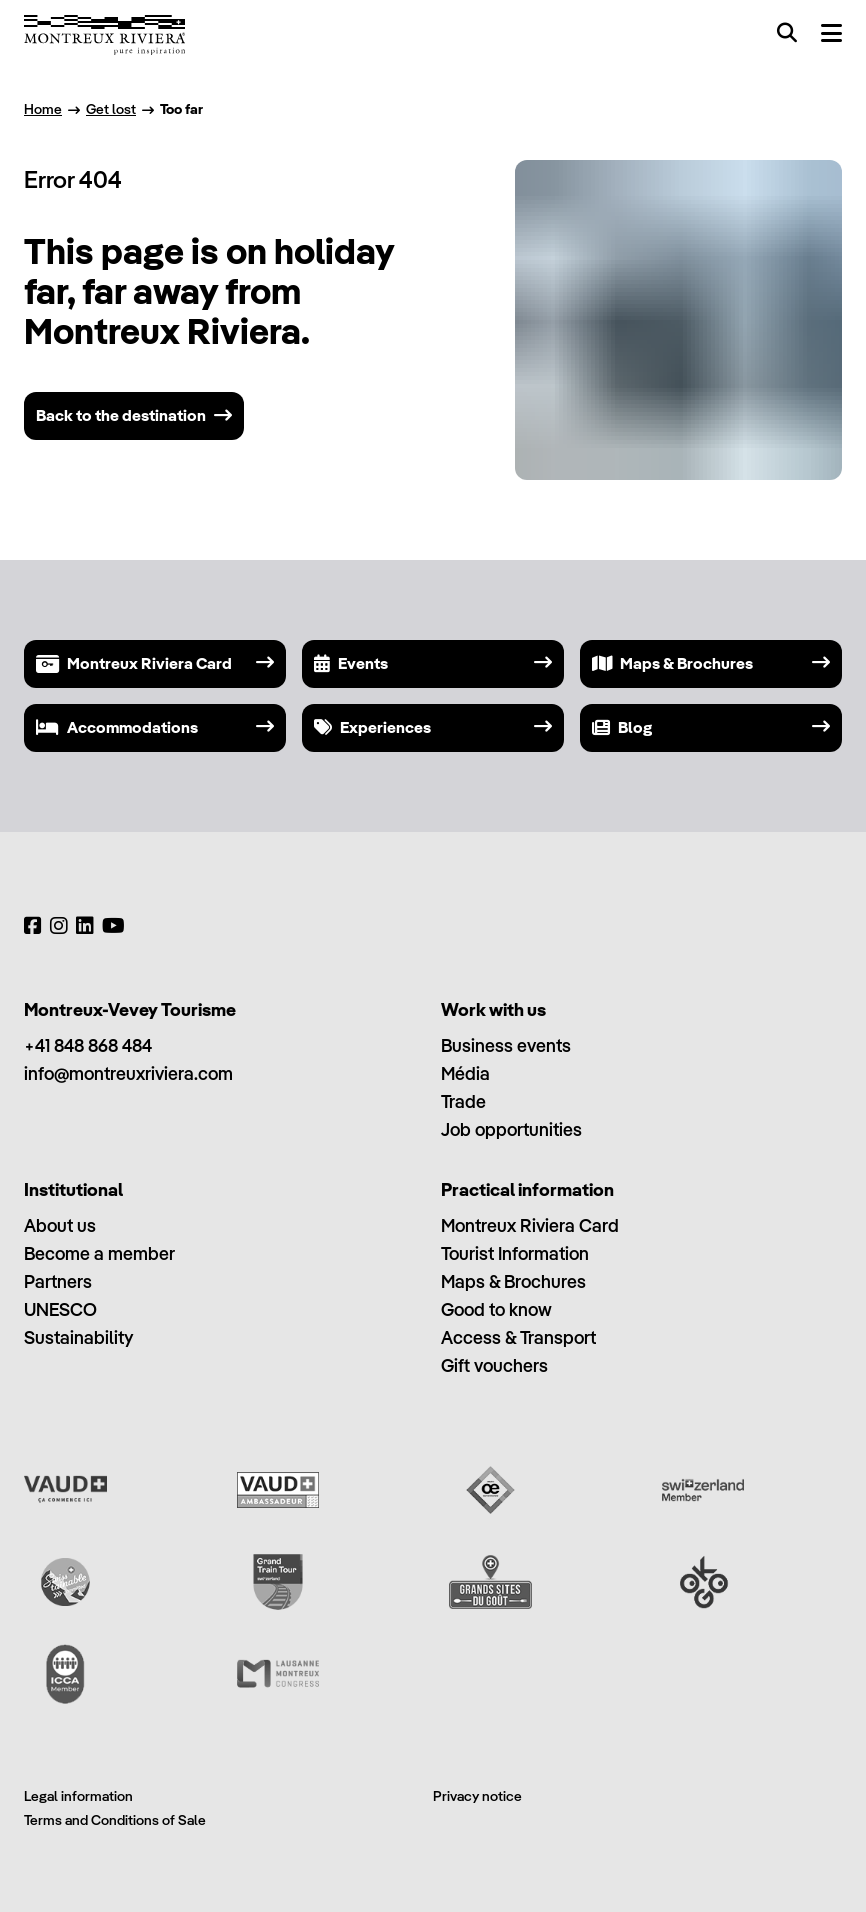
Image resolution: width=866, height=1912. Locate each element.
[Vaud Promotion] (65, 1490)
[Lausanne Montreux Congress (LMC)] (278, 1674)
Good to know (496, 1309)
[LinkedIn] (85, 926)
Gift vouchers (494, 1365)
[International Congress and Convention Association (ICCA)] (65, 1674)
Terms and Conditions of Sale (115, 1820)
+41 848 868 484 (88, 1045)
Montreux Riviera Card (530, 1225)
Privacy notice (477, 1796)
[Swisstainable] (65, 1582)
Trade (463, 1101)
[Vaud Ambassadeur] (278, 1490)
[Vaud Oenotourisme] (490, 1490)
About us (60, 1225)
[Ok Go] (703, 1582)
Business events (506, 1045)
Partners (58, 1281)
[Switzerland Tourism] (703, 1490)
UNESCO (60, 1309)
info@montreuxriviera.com (128, 1073)
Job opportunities (511, 1129)
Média (465, 1073)
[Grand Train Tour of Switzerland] (278, 1582)
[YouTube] (113, 926)
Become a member (99, 1253)
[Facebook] (33, 926)
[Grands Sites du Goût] (490, 1582)
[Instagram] (59, 926)
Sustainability (78, 1337)
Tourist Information (515, 1253)
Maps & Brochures (513, 1281)
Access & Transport (518, 1337)
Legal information (78, 1796)
